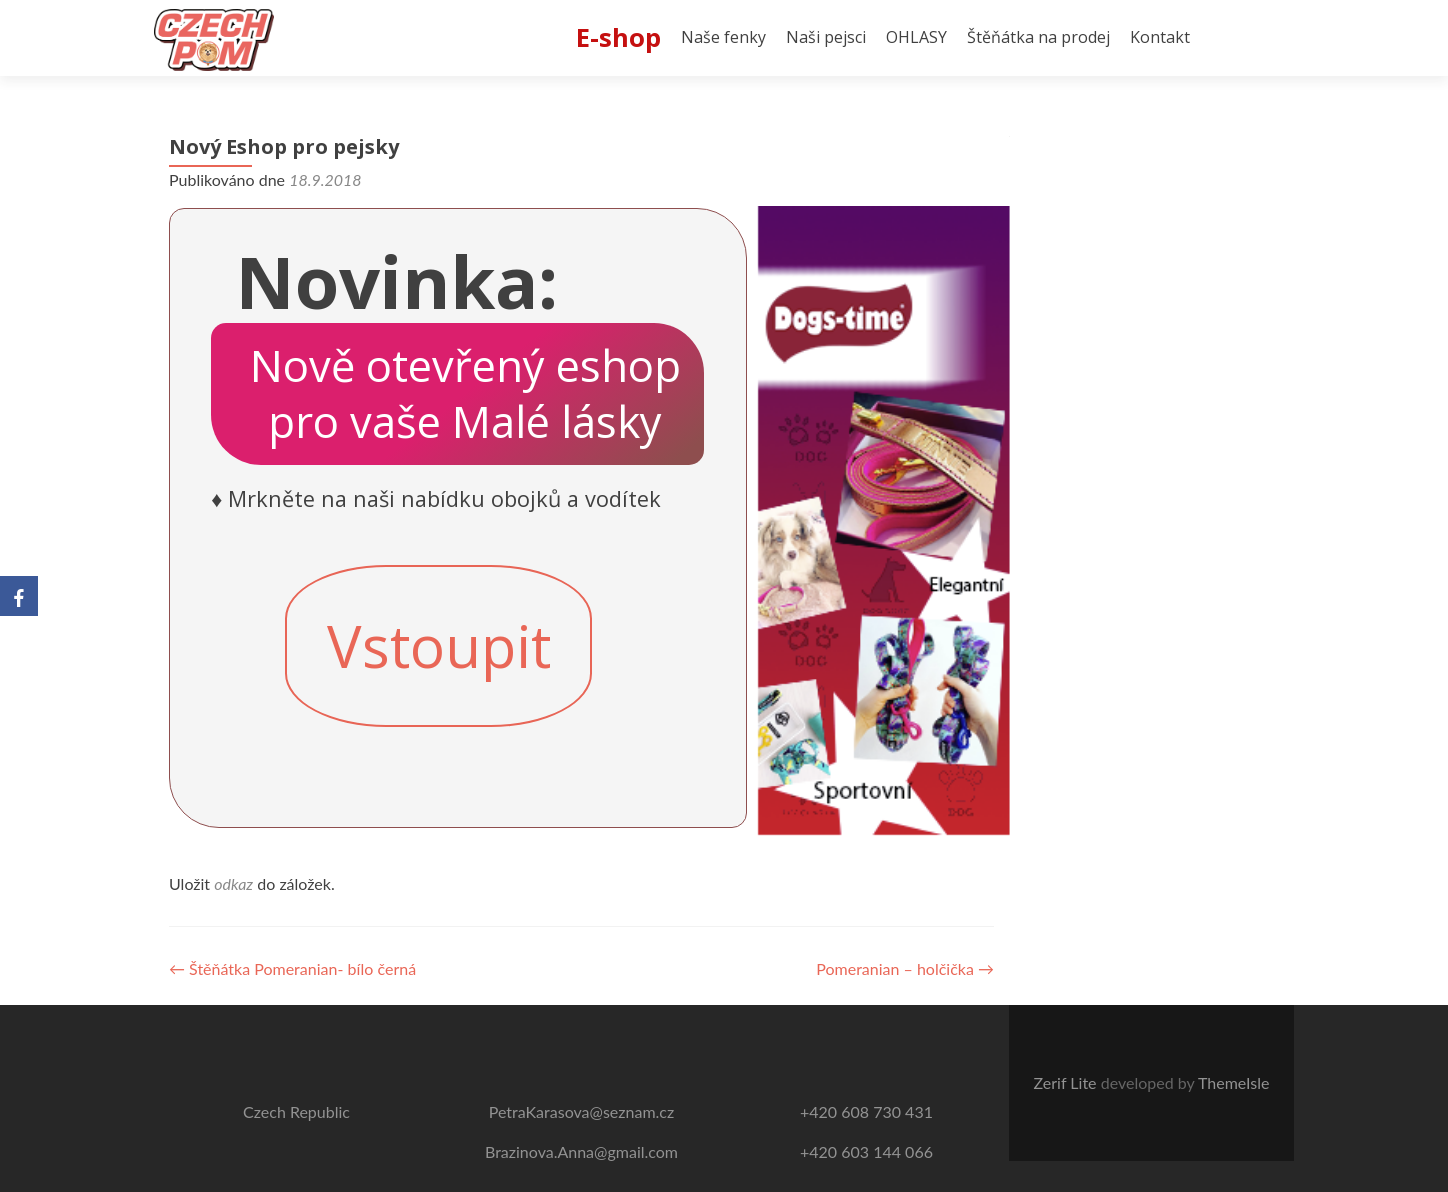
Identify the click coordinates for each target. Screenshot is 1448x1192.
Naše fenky (723, 37)
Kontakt (1160, 37)
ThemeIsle (1233, 1082)
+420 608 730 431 (866, 1111)
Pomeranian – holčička (905, 968)
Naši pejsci (826, 37)
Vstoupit (439, 646)
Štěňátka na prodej (1038, 37)
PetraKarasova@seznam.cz (581, 1111)
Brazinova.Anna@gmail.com (581, 1151)
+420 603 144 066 (866, 1151)
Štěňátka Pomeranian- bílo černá (292, 968)
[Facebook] (19, 596)
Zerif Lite (1067, 1082)
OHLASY (916, 37)
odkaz (233, 883)
